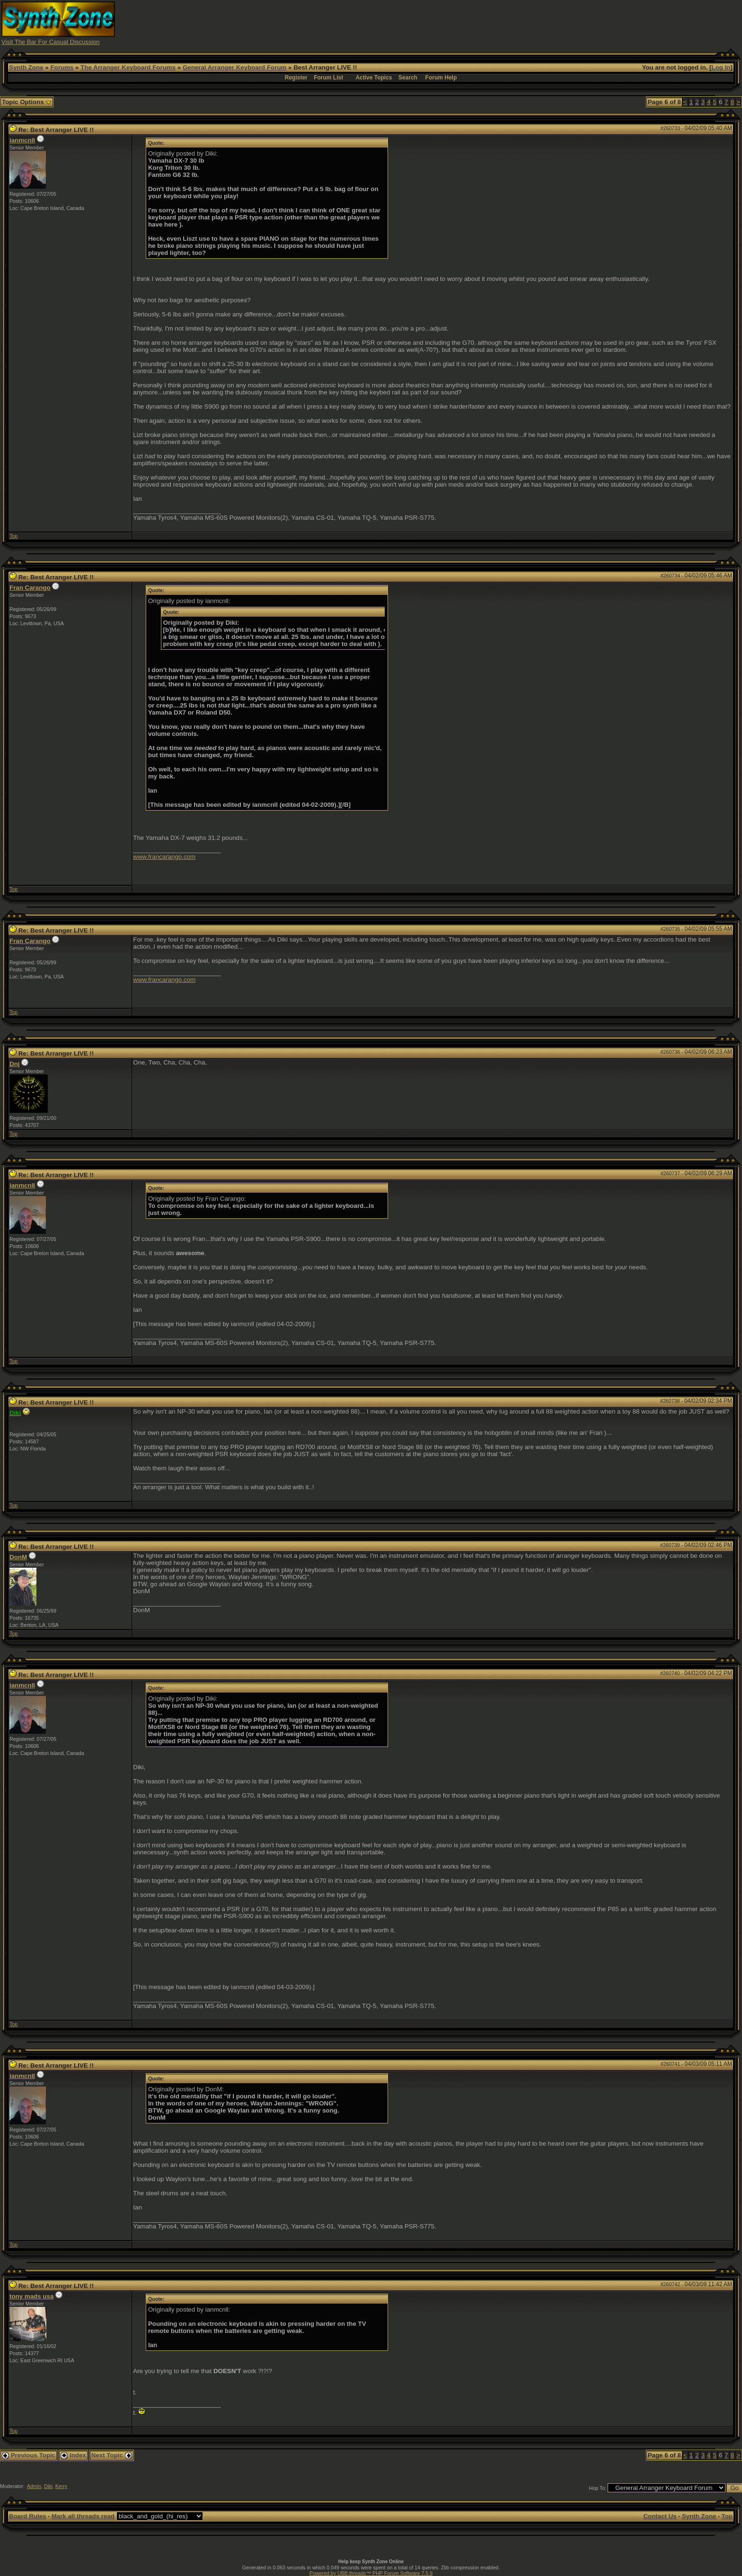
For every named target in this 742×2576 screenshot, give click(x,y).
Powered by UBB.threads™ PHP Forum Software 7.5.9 (371, 2573)
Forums (61, 67)
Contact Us (659, 2516)
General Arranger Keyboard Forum (234, 67)
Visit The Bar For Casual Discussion (50, 41)
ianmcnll (22, 140)
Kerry (61, 2486)
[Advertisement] (556, 22)
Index (73, 2455)
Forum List (328, 77)
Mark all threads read (83, 2516)
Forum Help (441, 77)
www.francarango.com (164, 856)
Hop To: (598, 2488)
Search (407, 77)
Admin (34, 2486)
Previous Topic (28, 2455)
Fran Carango (30, 587)
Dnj (14, 1063)
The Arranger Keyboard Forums (128, 67)
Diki (48, 2486)
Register (296, 77)
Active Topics (373, 77)
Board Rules (27, 2516)
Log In (721, 67)
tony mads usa (31, 2296)
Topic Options (27, 101)
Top (13, 536)
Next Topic (111, 2455)
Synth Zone (26, 67)
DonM (18, 1557)
